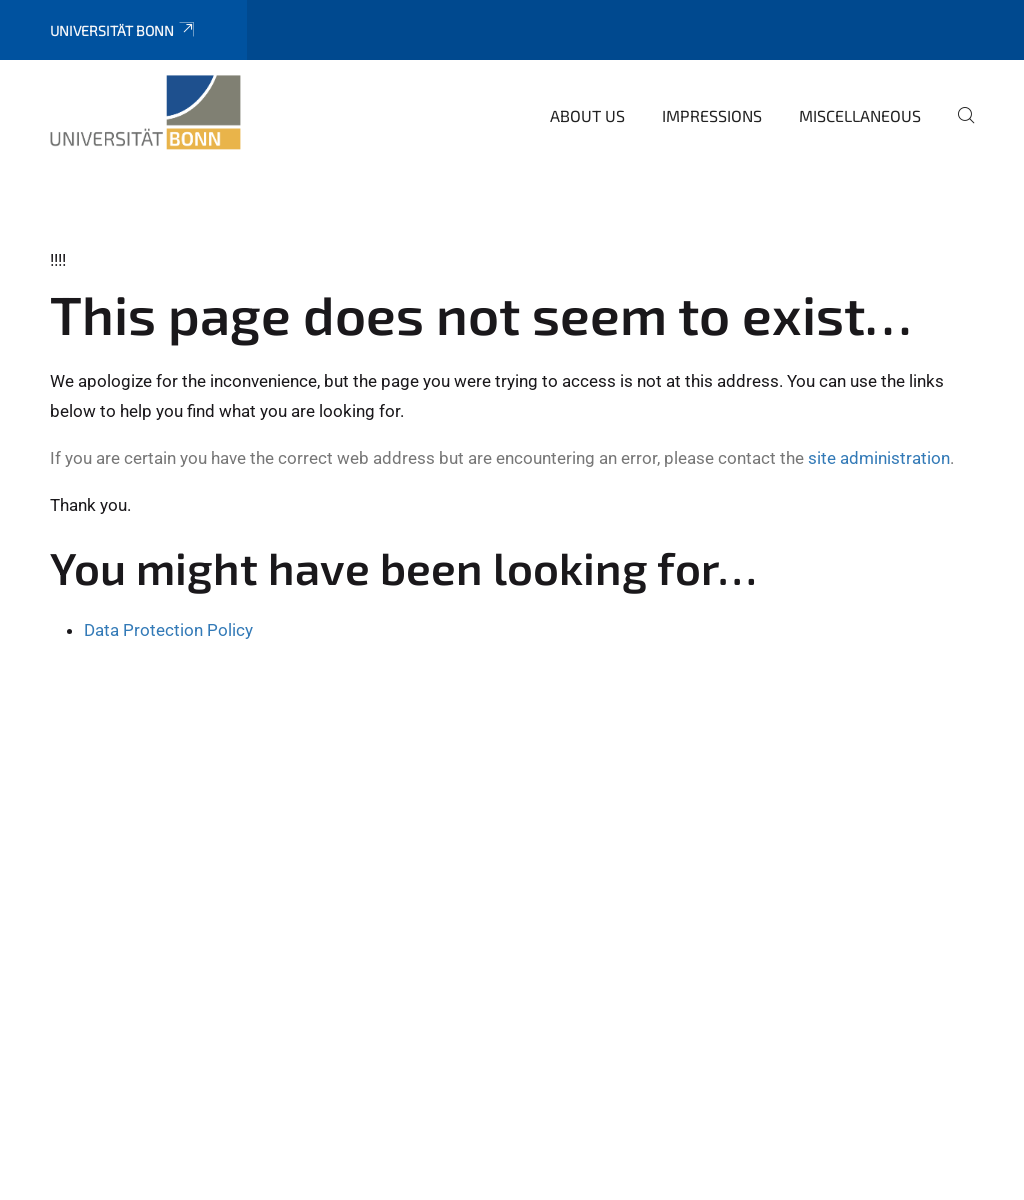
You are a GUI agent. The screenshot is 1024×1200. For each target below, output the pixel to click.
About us (587, 115)
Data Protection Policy (168, 630)
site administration (879, 458)
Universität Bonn (123, 30)
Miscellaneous (860, 115)
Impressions (712, 115)
